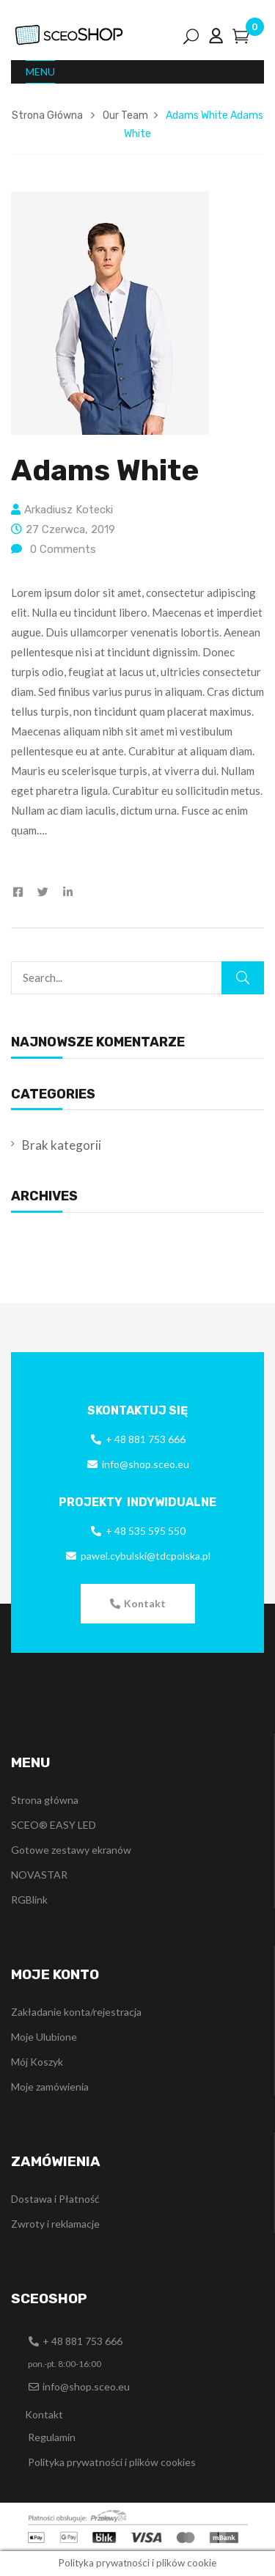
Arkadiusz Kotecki (68, 509)
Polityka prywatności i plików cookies (112, 2462)
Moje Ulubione (44, 2036)
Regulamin (52, 2437)
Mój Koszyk (37, 2061)
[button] (138, 1603)
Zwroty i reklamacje (55, 2223)
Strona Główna (47, 115)
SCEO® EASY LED (53, 1825)
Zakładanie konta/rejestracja (76, 2012)
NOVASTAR (39, 1874)
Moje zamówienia (50, 2086)
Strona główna (44, 1800)
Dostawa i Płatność (55, 2198)
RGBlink (29, 1899)
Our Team (125, 115)
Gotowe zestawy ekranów (71, 1849)
